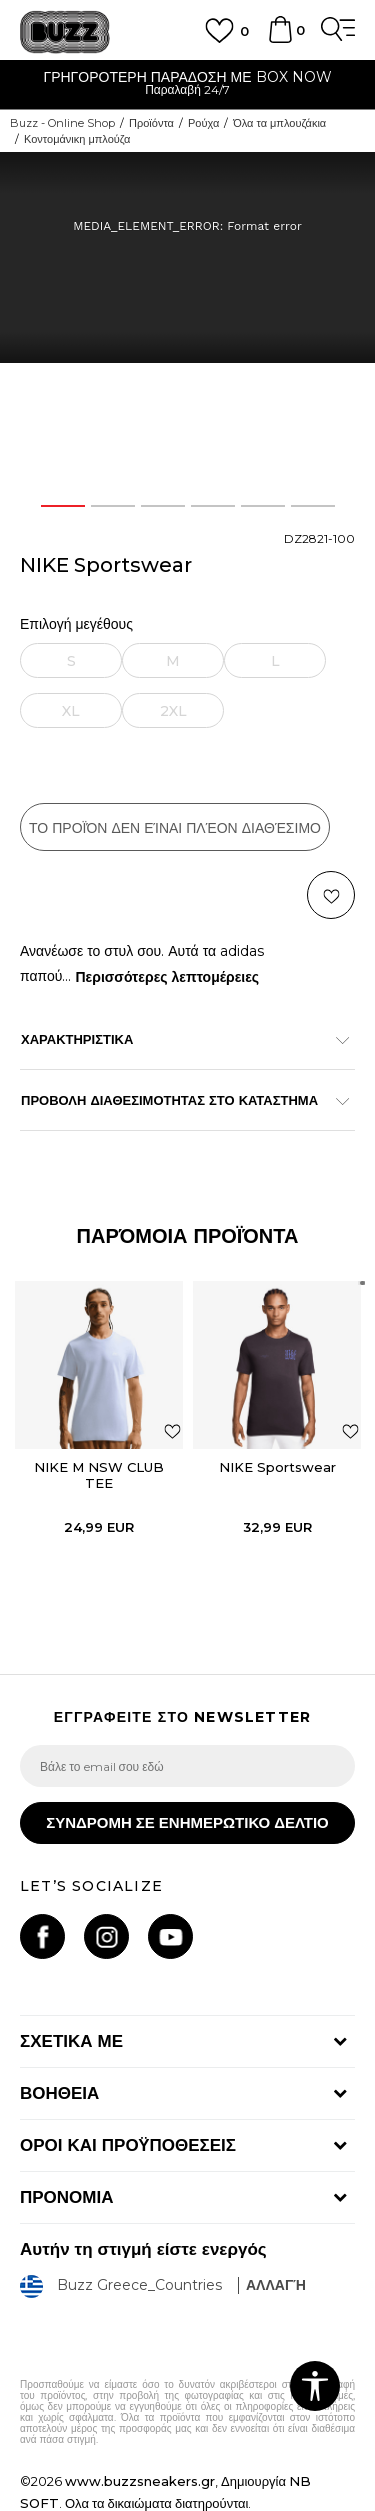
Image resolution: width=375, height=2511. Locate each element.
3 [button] (163, 506)
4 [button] (212, 506)
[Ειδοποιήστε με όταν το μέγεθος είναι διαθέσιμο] (71, 660)
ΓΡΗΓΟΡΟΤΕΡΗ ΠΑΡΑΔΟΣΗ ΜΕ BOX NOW (187, 77)
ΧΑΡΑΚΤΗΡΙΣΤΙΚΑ (177, 1039)
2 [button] (113, 506)
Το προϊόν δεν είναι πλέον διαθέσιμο (175, 828)
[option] (187, 85)
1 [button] (63, 506)
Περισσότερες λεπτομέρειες (167, 977)
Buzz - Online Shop (62, 123)
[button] (331, 895)
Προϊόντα (151, 123)
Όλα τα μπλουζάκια (279, 123)
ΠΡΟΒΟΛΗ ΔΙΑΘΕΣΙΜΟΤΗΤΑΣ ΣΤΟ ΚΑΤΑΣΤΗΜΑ (177, 1100)
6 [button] (313, 506)
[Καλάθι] (280, 39)
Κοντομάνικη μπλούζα (77, 139)
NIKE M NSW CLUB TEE (99, 1475)
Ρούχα (203, 123)
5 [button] (262, 506)
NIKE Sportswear (277, 1467)
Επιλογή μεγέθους (76, 624)
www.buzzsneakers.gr (140, 2481)
